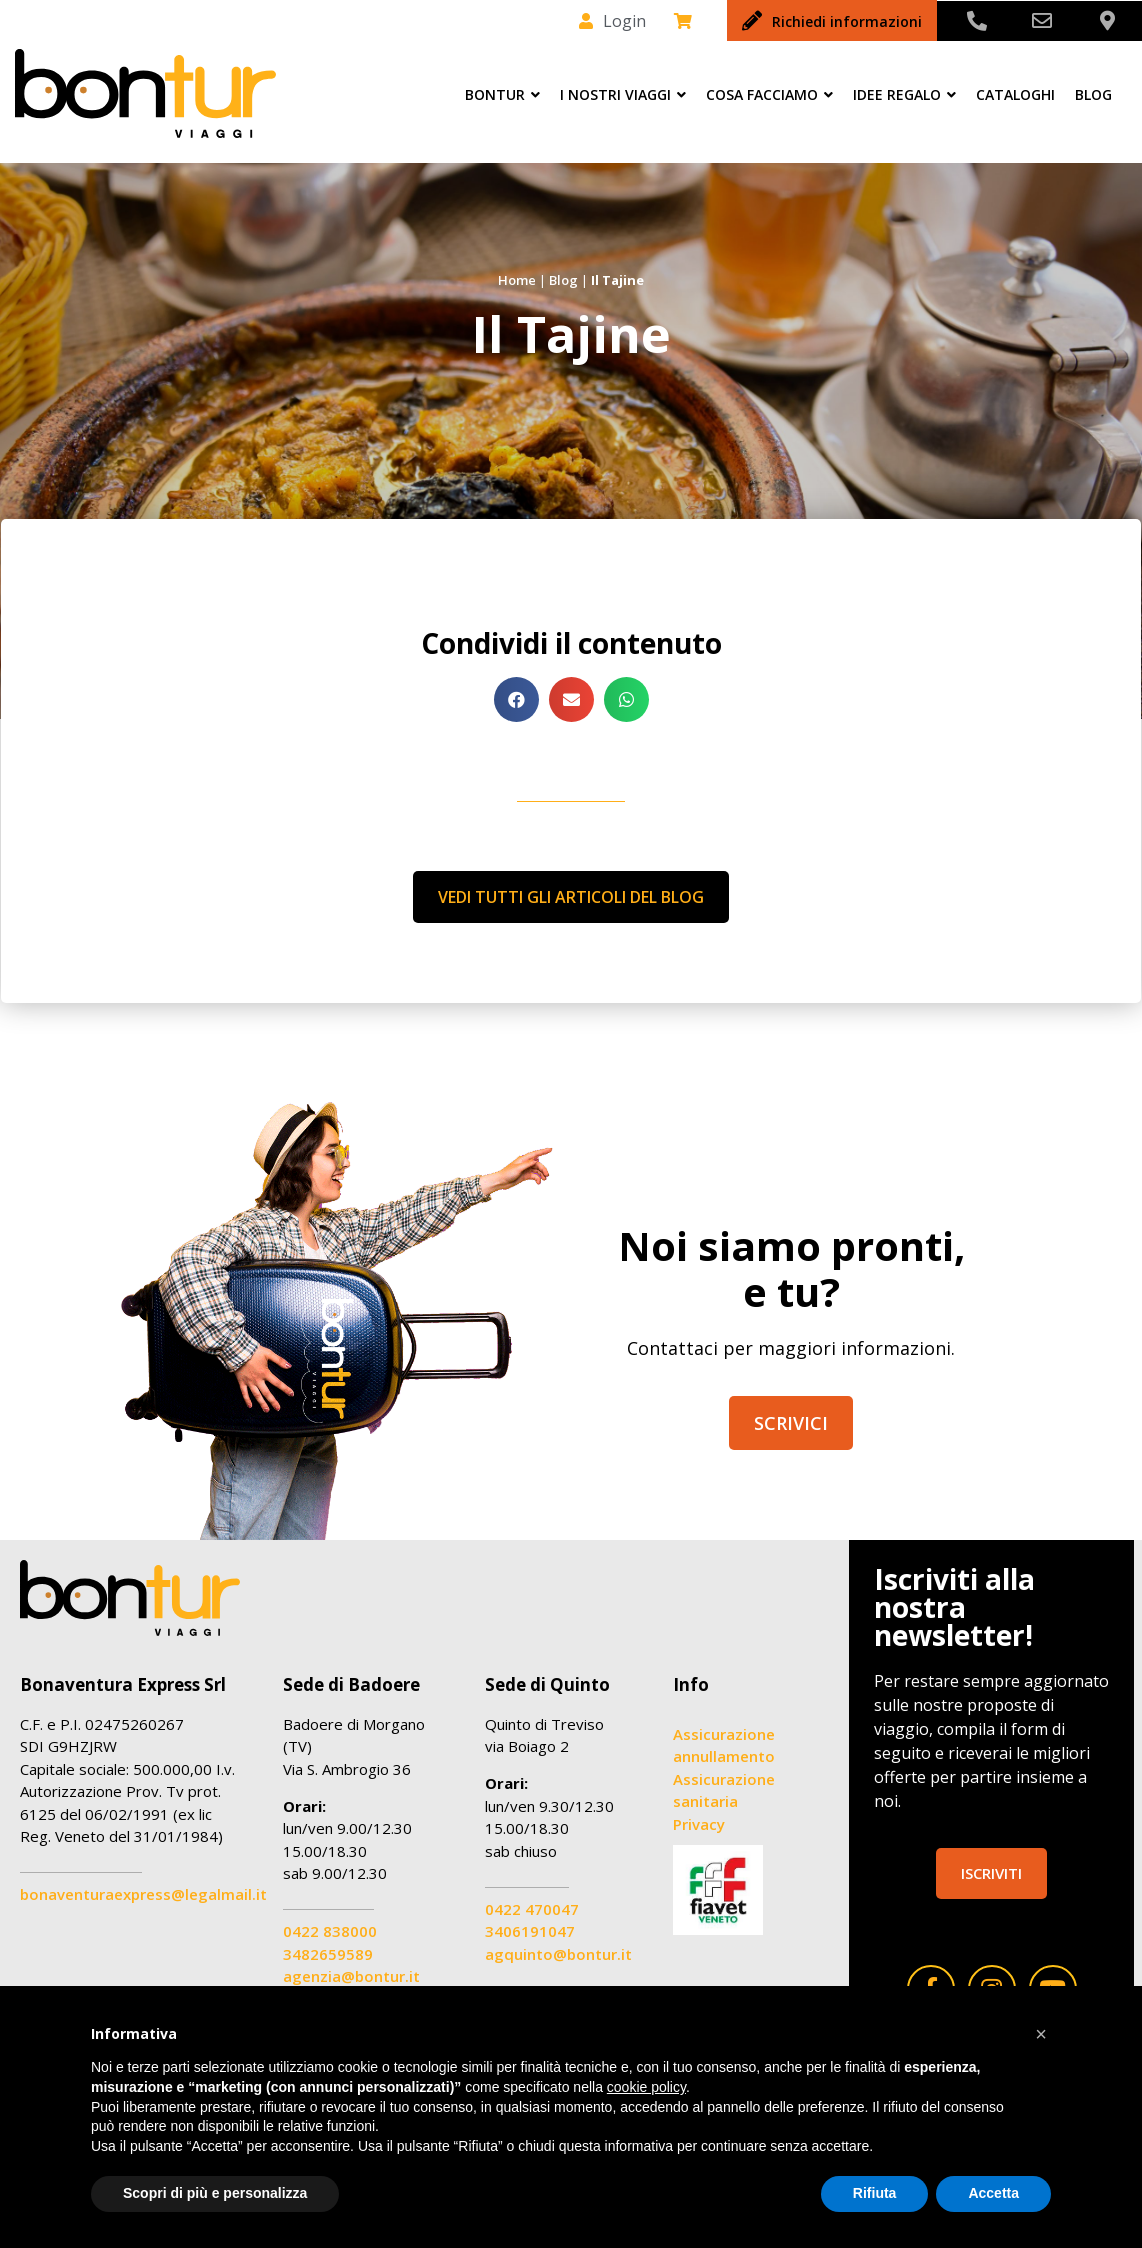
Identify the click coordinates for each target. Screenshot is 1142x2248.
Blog (1093, 94)
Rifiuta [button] (875, 2193)
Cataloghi (1015, 94)
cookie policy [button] (646, 2087)
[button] (516, 699)
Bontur (502, 94)
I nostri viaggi (623, 94)
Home (517, 280)
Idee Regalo (904, 94)
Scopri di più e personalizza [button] (215, 2193)
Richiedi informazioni (847, 21)
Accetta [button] (993, 2193)
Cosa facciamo (769, 94)
